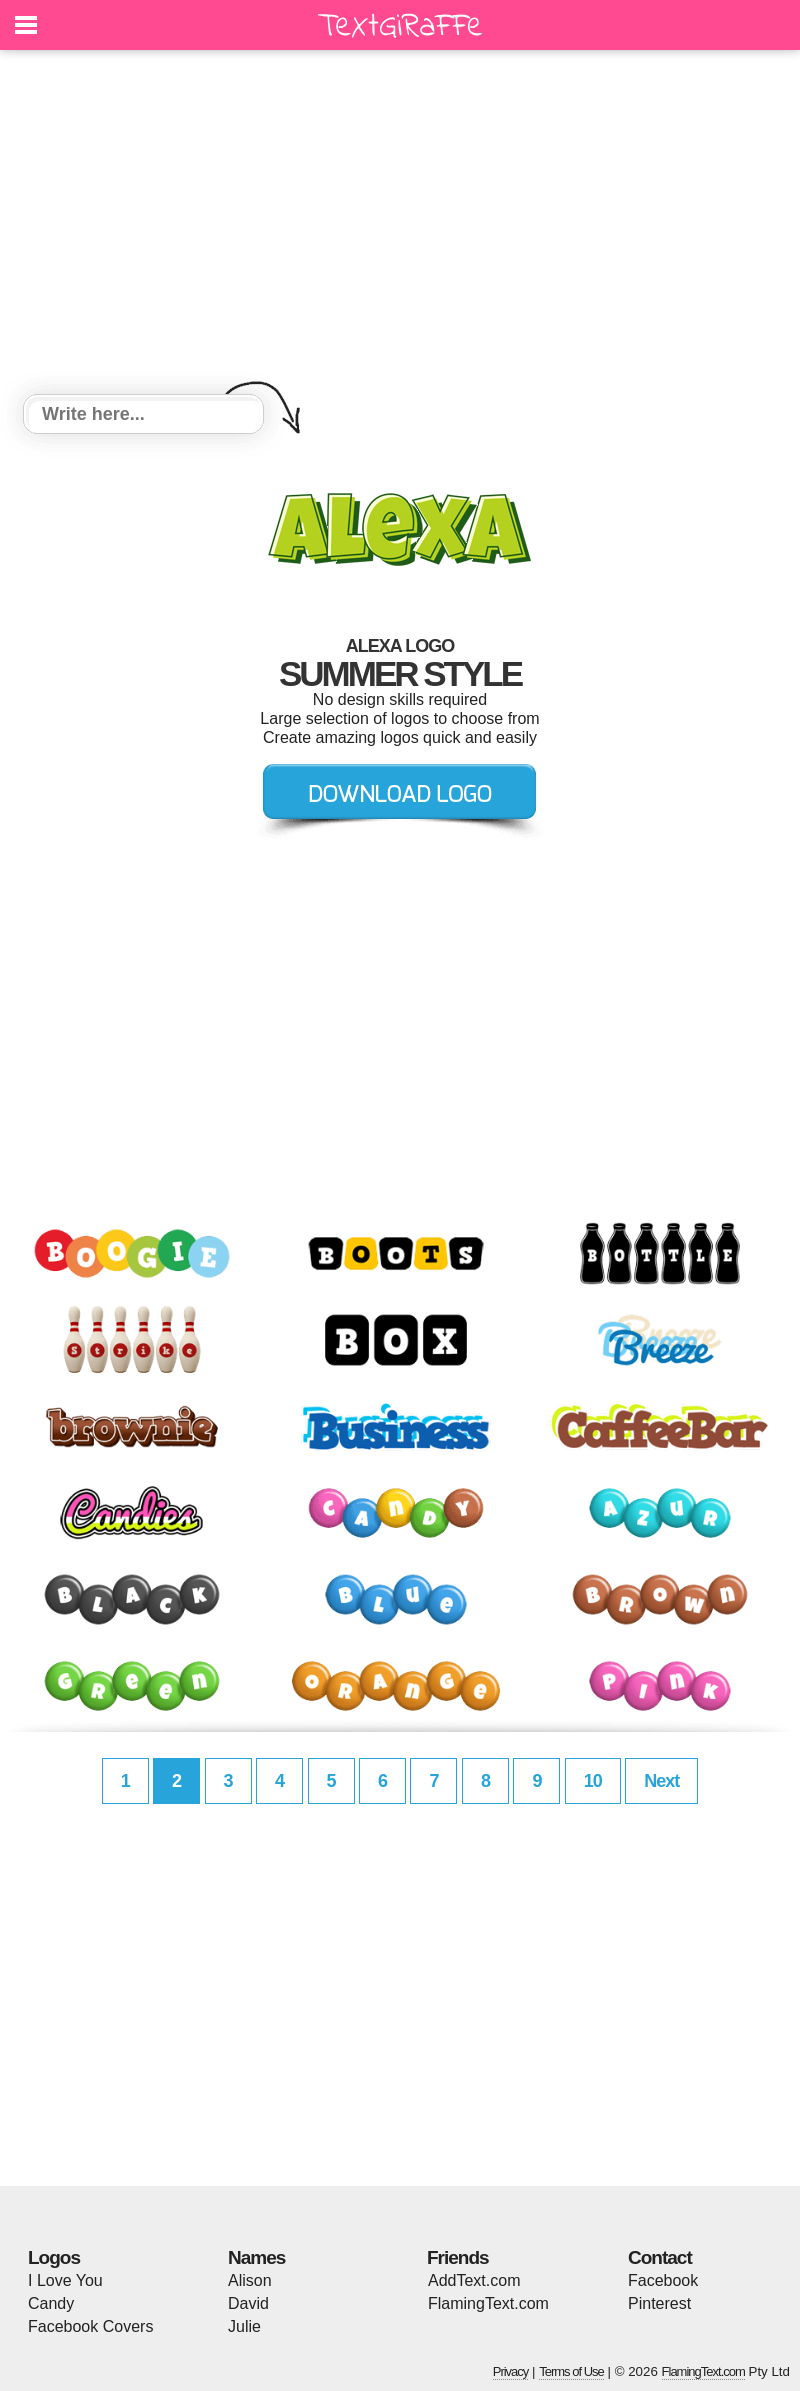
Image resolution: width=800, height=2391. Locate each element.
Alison (250, 2280)
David (248, 2303)
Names (256, 2257)
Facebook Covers (90, 2326)
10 (593, 1781)
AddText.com (474, 2280)
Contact (660, 2257)
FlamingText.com (488, 2303)
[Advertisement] (400, 225)
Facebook (663, 2280)
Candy (51, 2303)
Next (661, 1781)
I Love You (65, 2280)
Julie (244, 2326)
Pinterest (659, 2303)
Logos (54, 2257)
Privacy (511, 2371)
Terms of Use (571, 2371)
